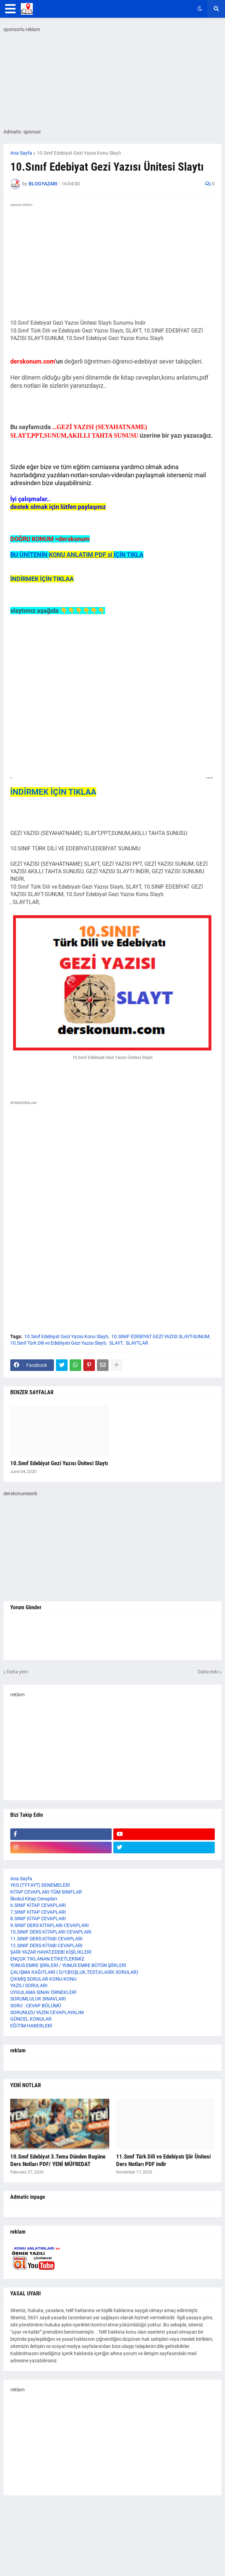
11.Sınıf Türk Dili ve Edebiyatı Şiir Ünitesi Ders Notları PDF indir (163, 2160)
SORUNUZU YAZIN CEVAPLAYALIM (47, 2012)
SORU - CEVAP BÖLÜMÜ (35, 2005)
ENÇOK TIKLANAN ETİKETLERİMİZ (47, 1959)
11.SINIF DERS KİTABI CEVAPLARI (46, 1938)
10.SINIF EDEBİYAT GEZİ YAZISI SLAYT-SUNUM (160, 1336)
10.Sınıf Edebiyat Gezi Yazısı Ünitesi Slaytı (59, 1463)
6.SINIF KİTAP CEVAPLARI (38, 1905)
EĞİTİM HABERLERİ (31, 2025)
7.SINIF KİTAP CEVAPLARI (38, 1912)
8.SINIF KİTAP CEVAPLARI (38, 1918)
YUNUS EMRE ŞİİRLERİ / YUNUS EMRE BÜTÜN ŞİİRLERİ (68, 1965)
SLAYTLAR (137, 1343)
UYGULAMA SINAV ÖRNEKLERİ (43, 1992)
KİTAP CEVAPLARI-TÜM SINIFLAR (46, 1892)
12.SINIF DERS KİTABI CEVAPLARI (46, 1945)
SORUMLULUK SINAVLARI (38, 1998)
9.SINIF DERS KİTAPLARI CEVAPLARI (49, 1925)
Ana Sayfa (21, 153)
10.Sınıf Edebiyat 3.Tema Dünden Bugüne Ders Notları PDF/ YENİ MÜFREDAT (58, 2160)
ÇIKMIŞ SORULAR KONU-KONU (43, 1979)
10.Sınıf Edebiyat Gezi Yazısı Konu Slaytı (79, 153)
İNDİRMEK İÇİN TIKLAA (42, 578)
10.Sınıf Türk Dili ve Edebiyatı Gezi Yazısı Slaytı (58, 1343)
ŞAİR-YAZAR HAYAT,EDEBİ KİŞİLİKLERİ (51, 1952)
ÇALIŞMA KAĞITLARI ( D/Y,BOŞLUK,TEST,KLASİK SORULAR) (74, 1972)
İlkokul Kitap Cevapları (33, 1898)
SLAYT (116, 1343)
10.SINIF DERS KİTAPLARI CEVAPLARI (51, 1932)
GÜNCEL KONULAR (31, 2019)
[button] (10, 9)
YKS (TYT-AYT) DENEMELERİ (40, 1885)
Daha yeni (17, 1671)
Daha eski (208, 1671)
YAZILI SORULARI (28, 1985)
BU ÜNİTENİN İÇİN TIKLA (76, 554)
